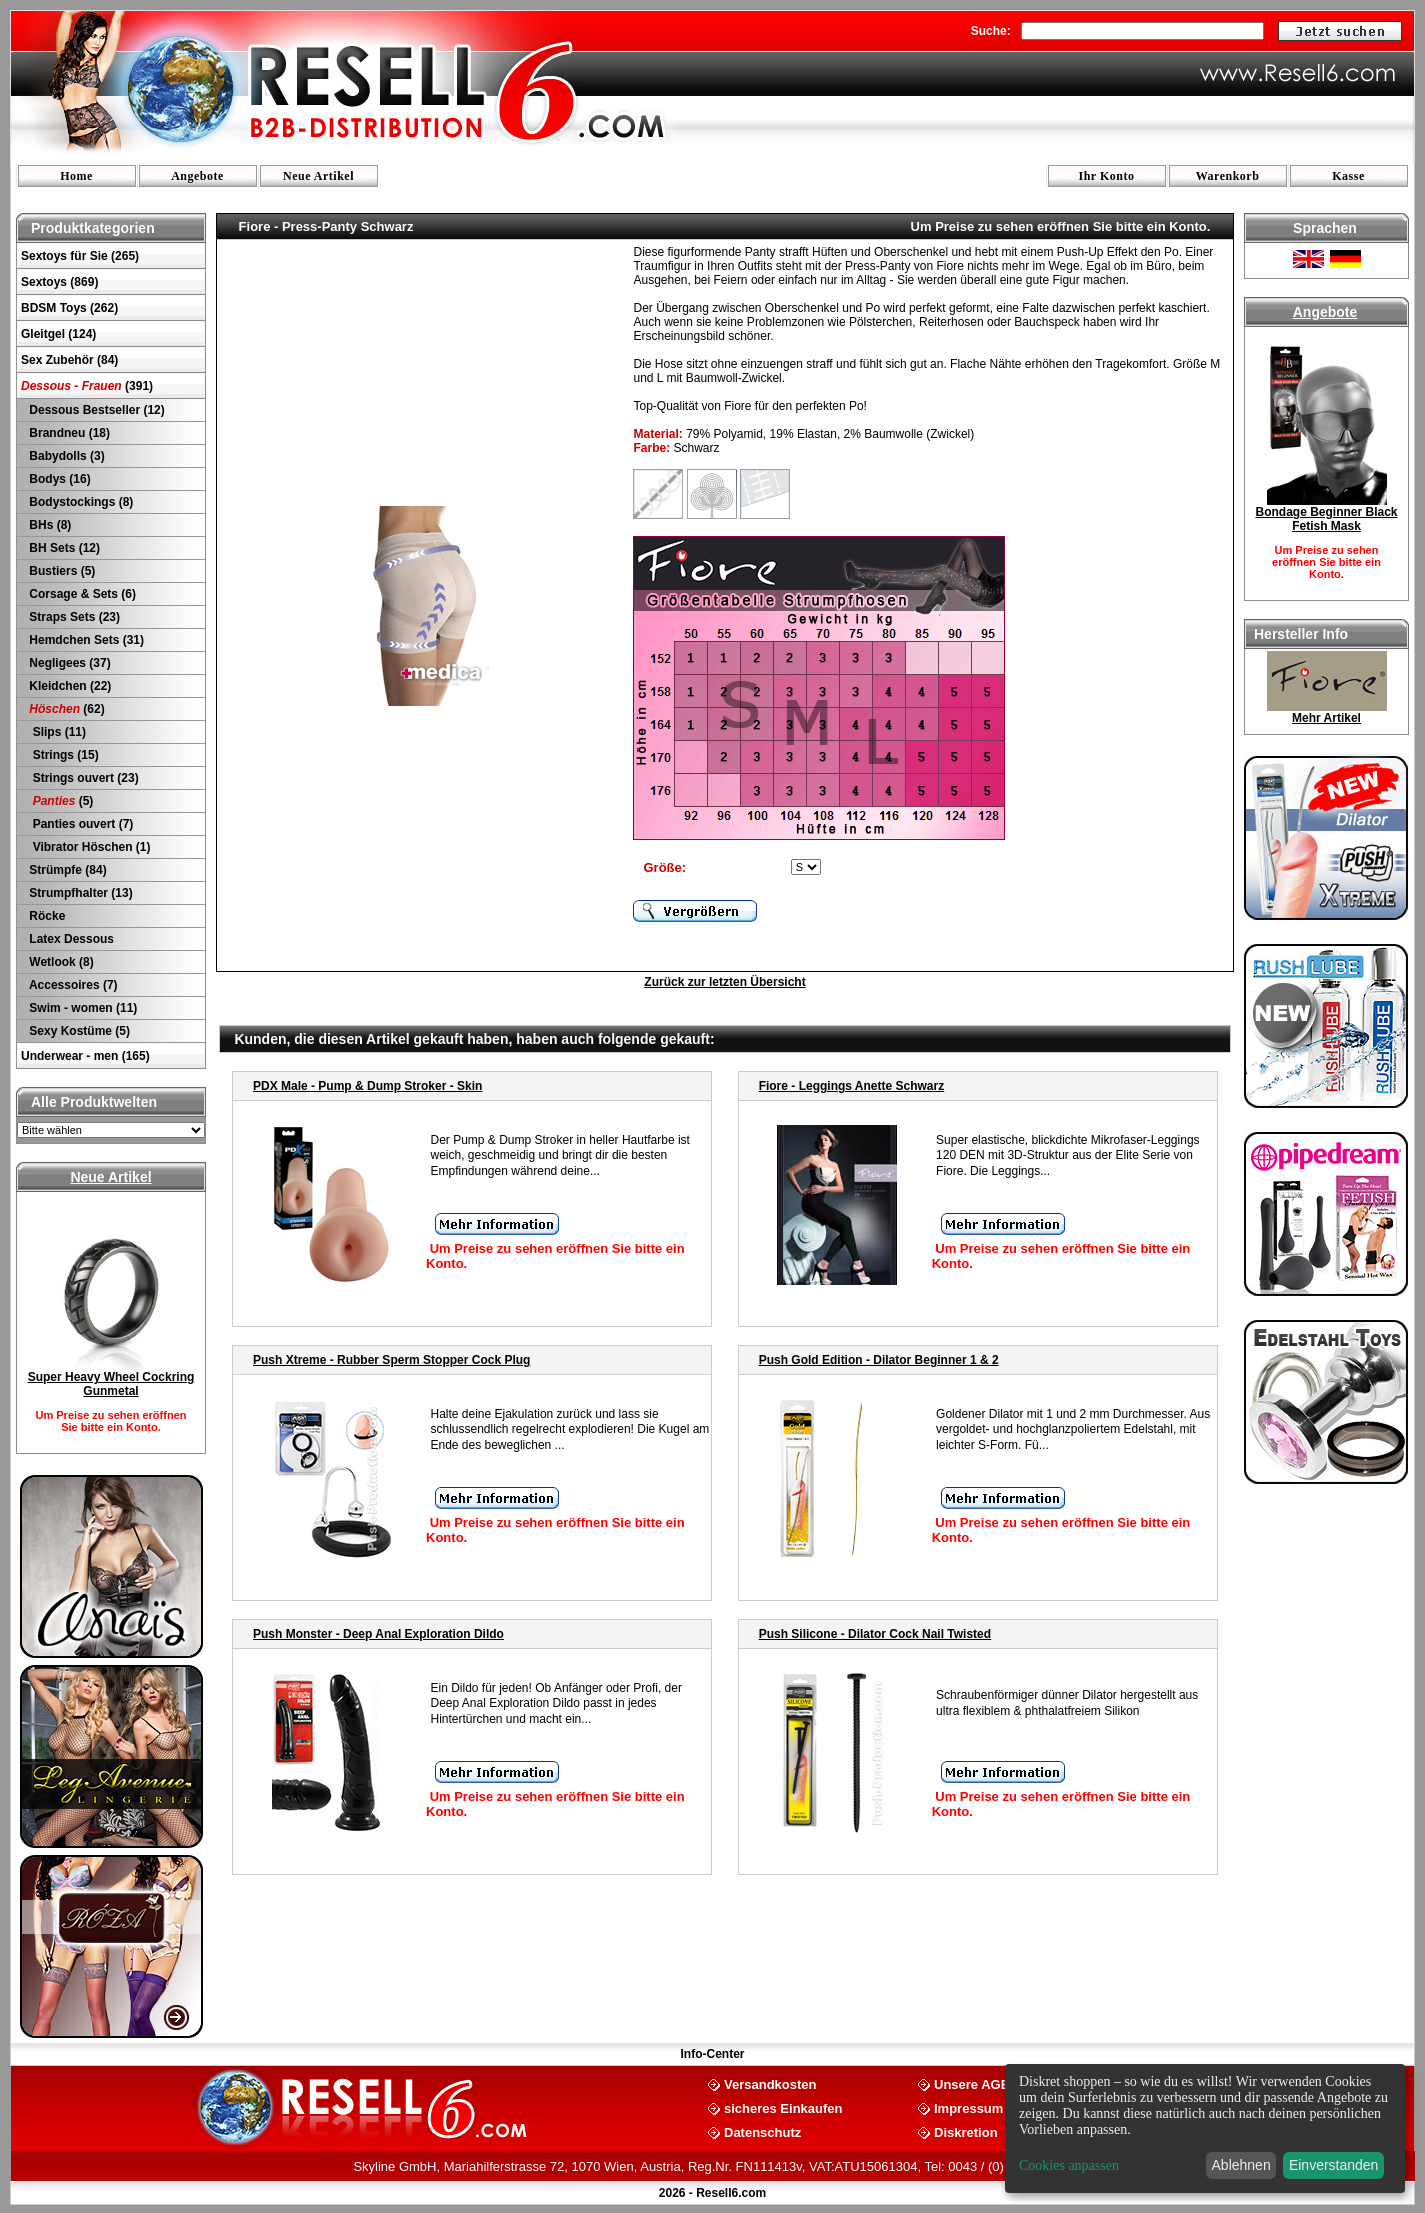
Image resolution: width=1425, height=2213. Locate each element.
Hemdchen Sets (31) (85, 640)
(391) (87, 386)
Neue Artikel (318, 176)
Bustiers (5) (60, 571)
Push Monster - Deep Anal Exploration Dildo (378, 1634)
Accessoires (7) (72, 985)
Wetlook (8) (60, 962)
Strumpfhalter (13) (79, 893)
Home (76, 176)
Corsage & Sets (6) (81, 594)
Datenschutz (762, 2131)
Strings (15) (62, 755)
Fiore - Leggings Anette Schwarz (852, 1086)
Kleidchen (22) (68, 686)
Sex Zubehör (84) (69, 360)
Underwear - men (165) (85, 1056)
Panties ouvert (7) (79, 824)
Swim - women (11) (81, 1008)
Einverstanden (1334, 2165)
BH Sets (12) (63, 548)
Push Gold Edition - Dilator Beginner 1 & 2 (879, 1360)
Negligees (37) (68, 663)
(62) (65, 709)
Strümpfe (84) (66, 870)
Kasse (1348, 176)
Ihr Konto (1107, 176)
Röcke (45, 916)
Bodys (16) (58, 479)
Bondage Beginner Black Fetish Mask (1326, 519)
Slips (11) (56, 732)
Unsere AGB (972, 2083)
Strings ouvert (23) (82, 778)
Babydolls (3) (65, 456)
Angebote (197, 176)
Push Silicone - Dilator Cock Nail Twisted (875, 1634)
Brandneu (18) (68, 433)
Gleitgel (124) (58, 334)
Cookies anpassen (1069, 2165)
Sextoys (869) (59, 282)
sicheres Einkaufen (783, 2107)
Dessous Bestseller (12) (95, 410)
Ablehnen (1241, 2165)
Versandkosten (770, 2083)
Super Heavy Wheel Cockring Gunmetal (111, 1384)
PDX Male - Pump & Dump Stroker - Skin (367, 1086)
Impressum (968, 2107)
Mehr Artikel (1326, 718)
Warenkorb (1228, 176)
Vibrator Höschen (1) (88, 847)
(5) (59, 801)
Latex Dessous (70, 939)
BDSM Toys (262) (69, 308)
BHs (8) (48, 525)
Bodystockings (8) (79, 502)
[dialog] (1205, 2128)
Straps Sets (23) (73, 617)
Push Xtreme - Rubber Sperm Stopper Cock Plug (391, 1360)
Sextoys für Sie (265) (80, 256)
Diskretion (966, 2131)
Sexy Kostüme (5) (78, 1031)
